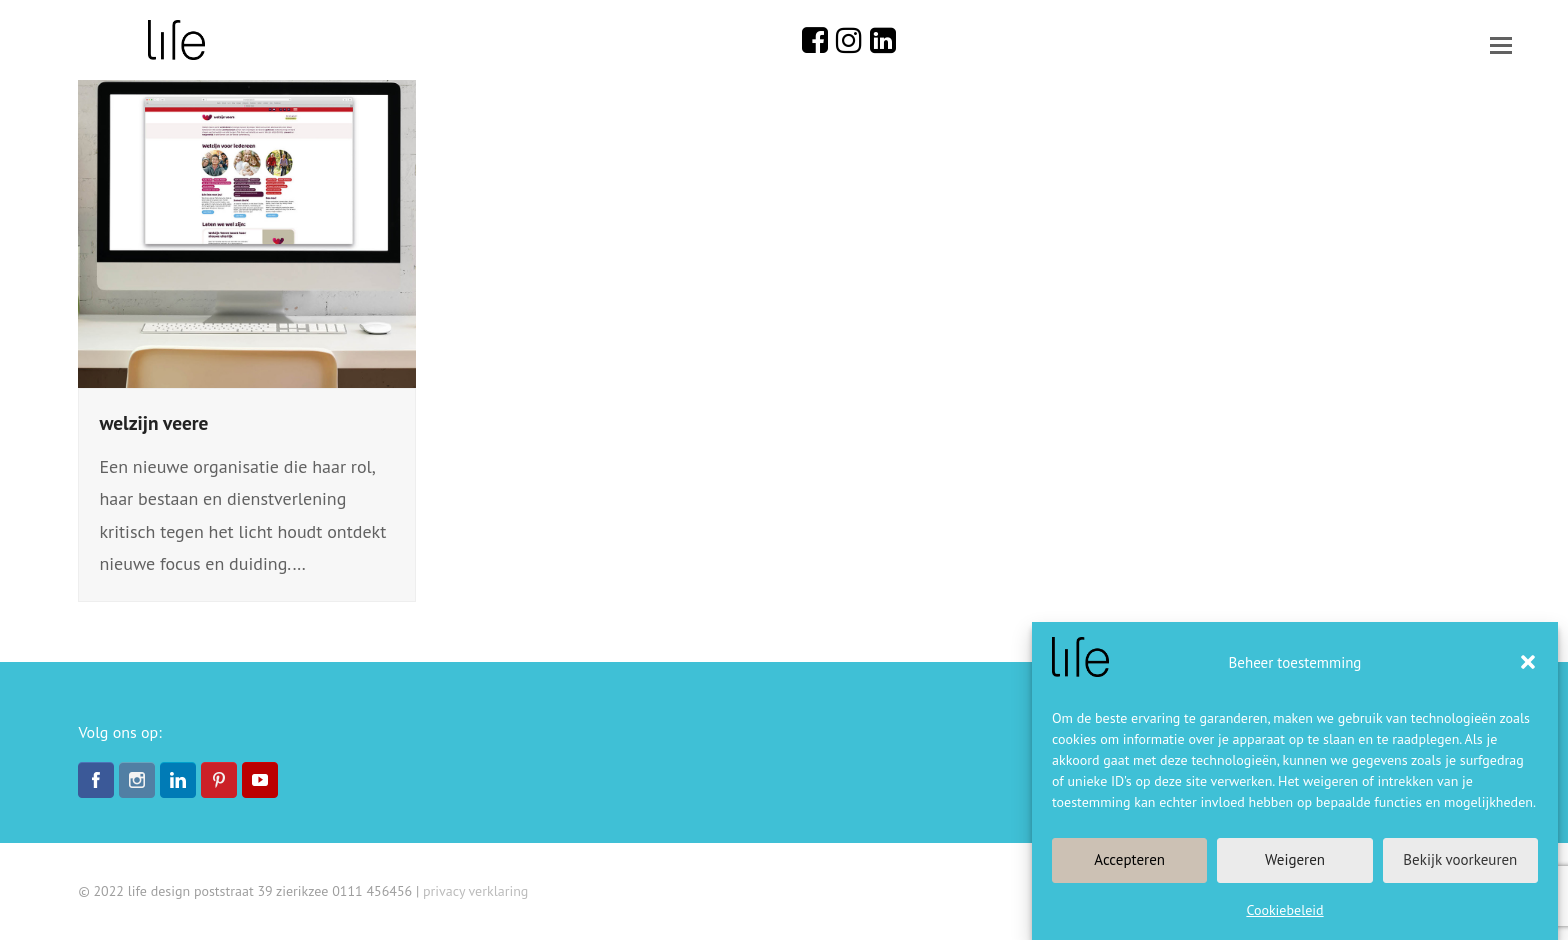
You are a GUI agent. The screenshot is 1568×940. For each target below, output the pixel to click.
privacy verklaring (475, 891)
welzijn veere (153, 422)
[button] (1528, 662)
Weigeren (1295, 859)
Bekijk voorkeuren (1460, 859)
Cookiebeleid (1284, 910)
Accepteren (1129, 859)
